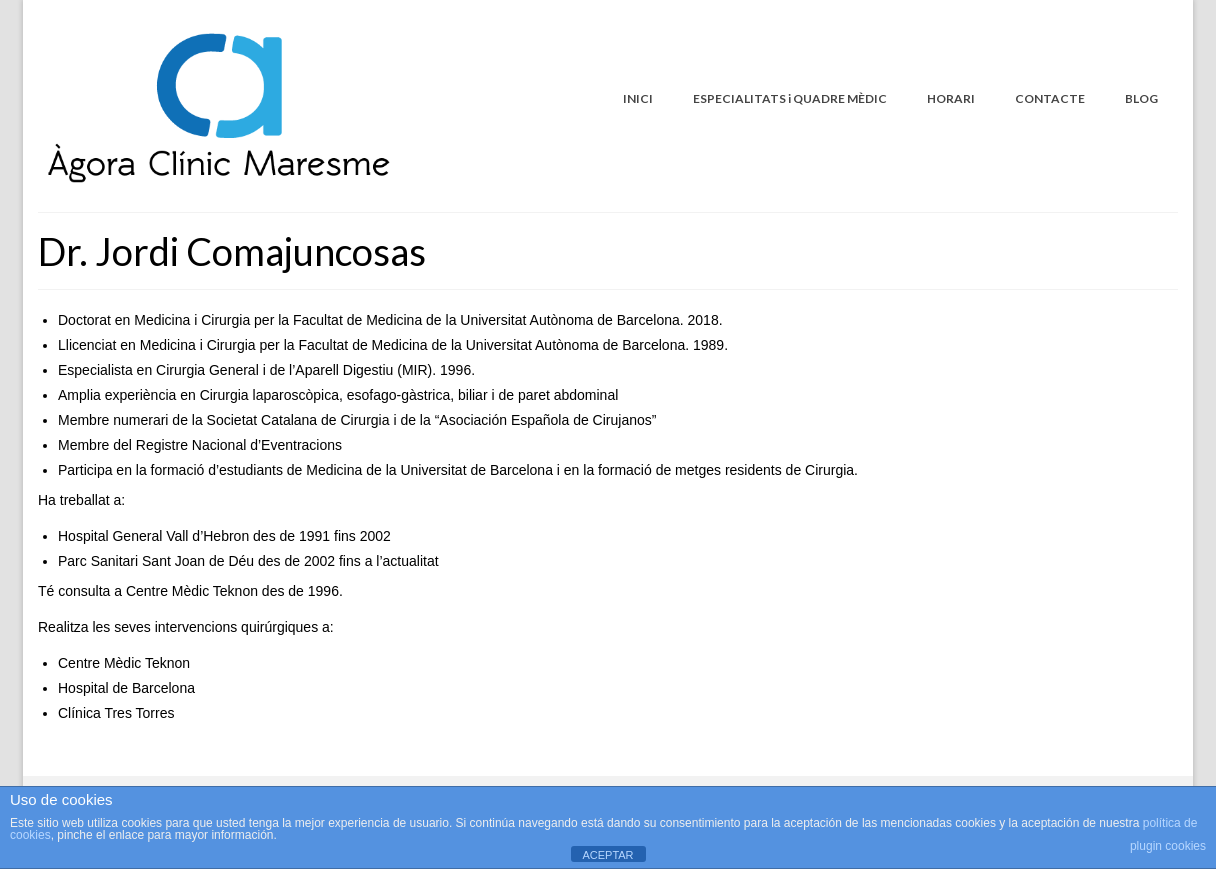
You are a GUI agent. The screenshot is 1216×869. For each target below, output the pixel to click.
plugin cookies (1168, 846)
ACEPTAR (607, 855)
